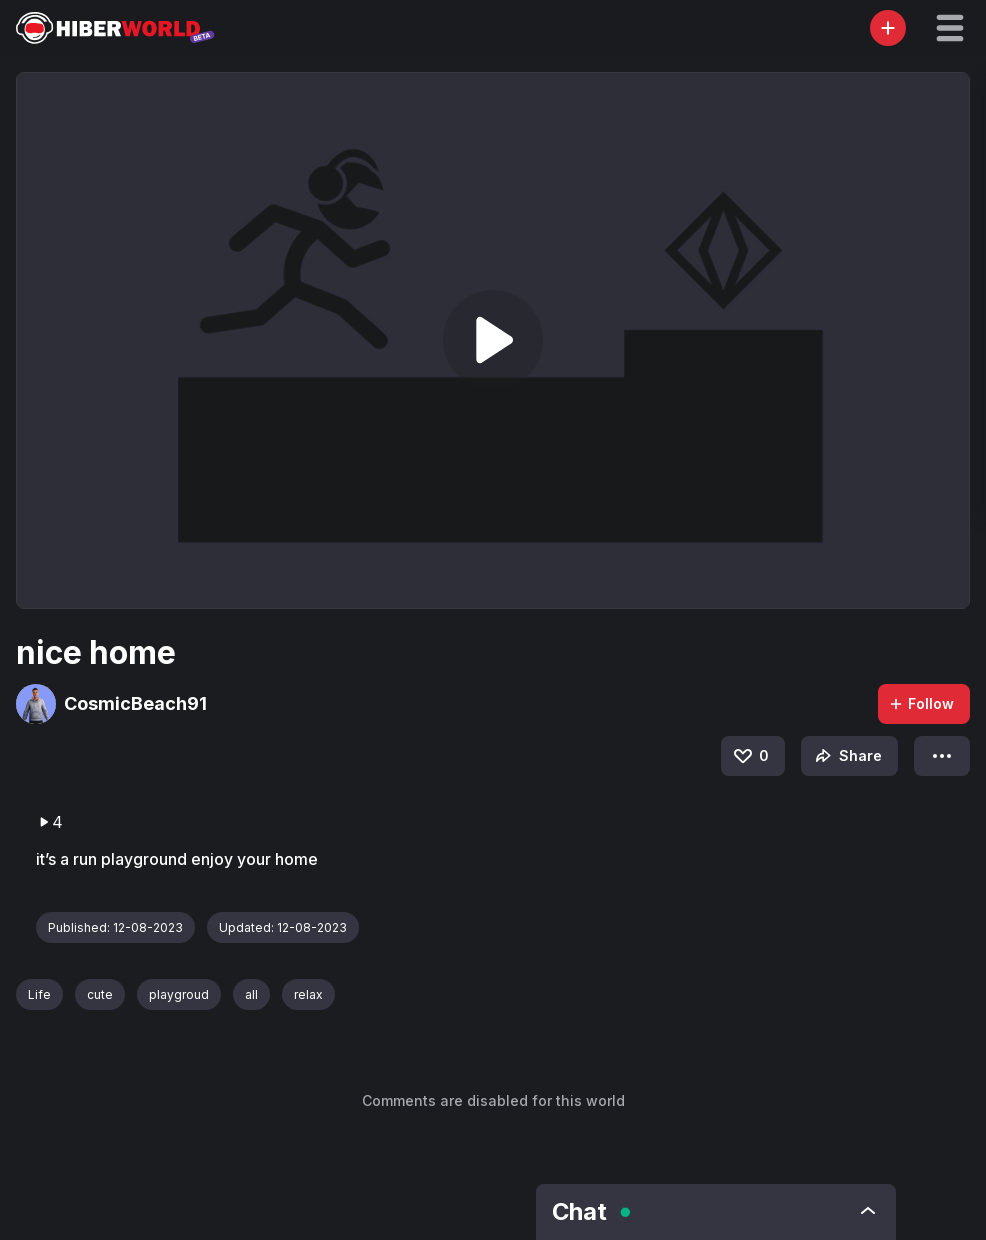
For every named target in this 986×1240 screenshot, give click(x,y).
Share (846, 756)
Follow (921, 703)
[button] (950, 28)
